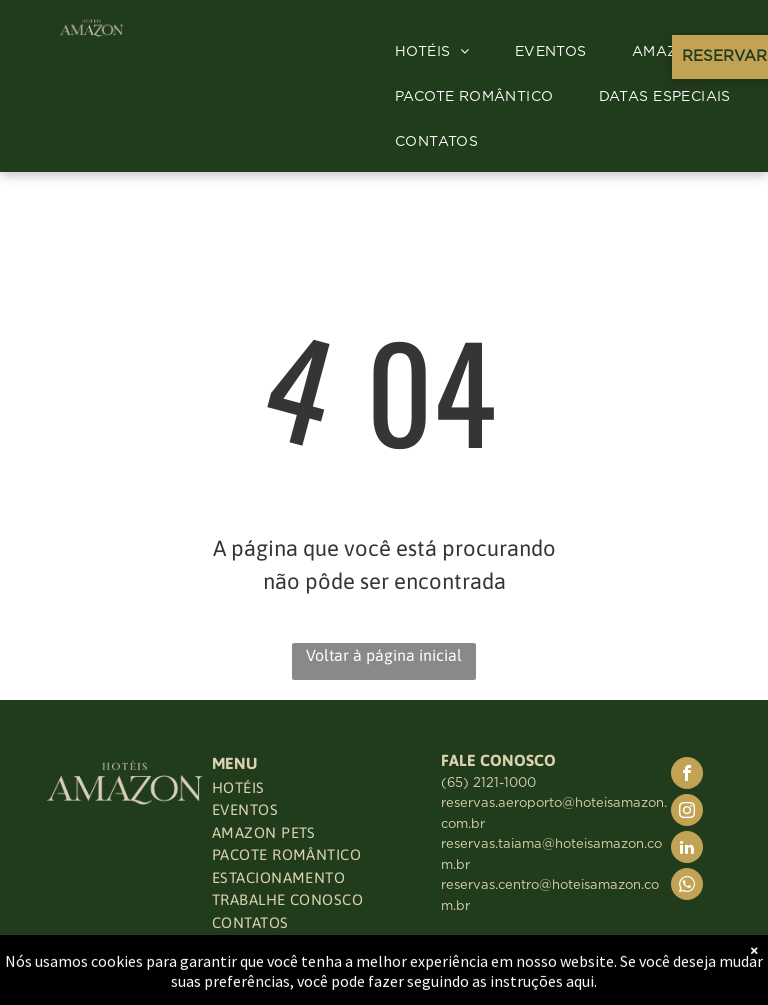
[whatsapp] (687, 886)
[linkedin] (687, 849)
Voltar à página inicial (384, 655)
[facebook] (687, 775)
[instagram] (687, 812)
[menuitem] (440, 52)
